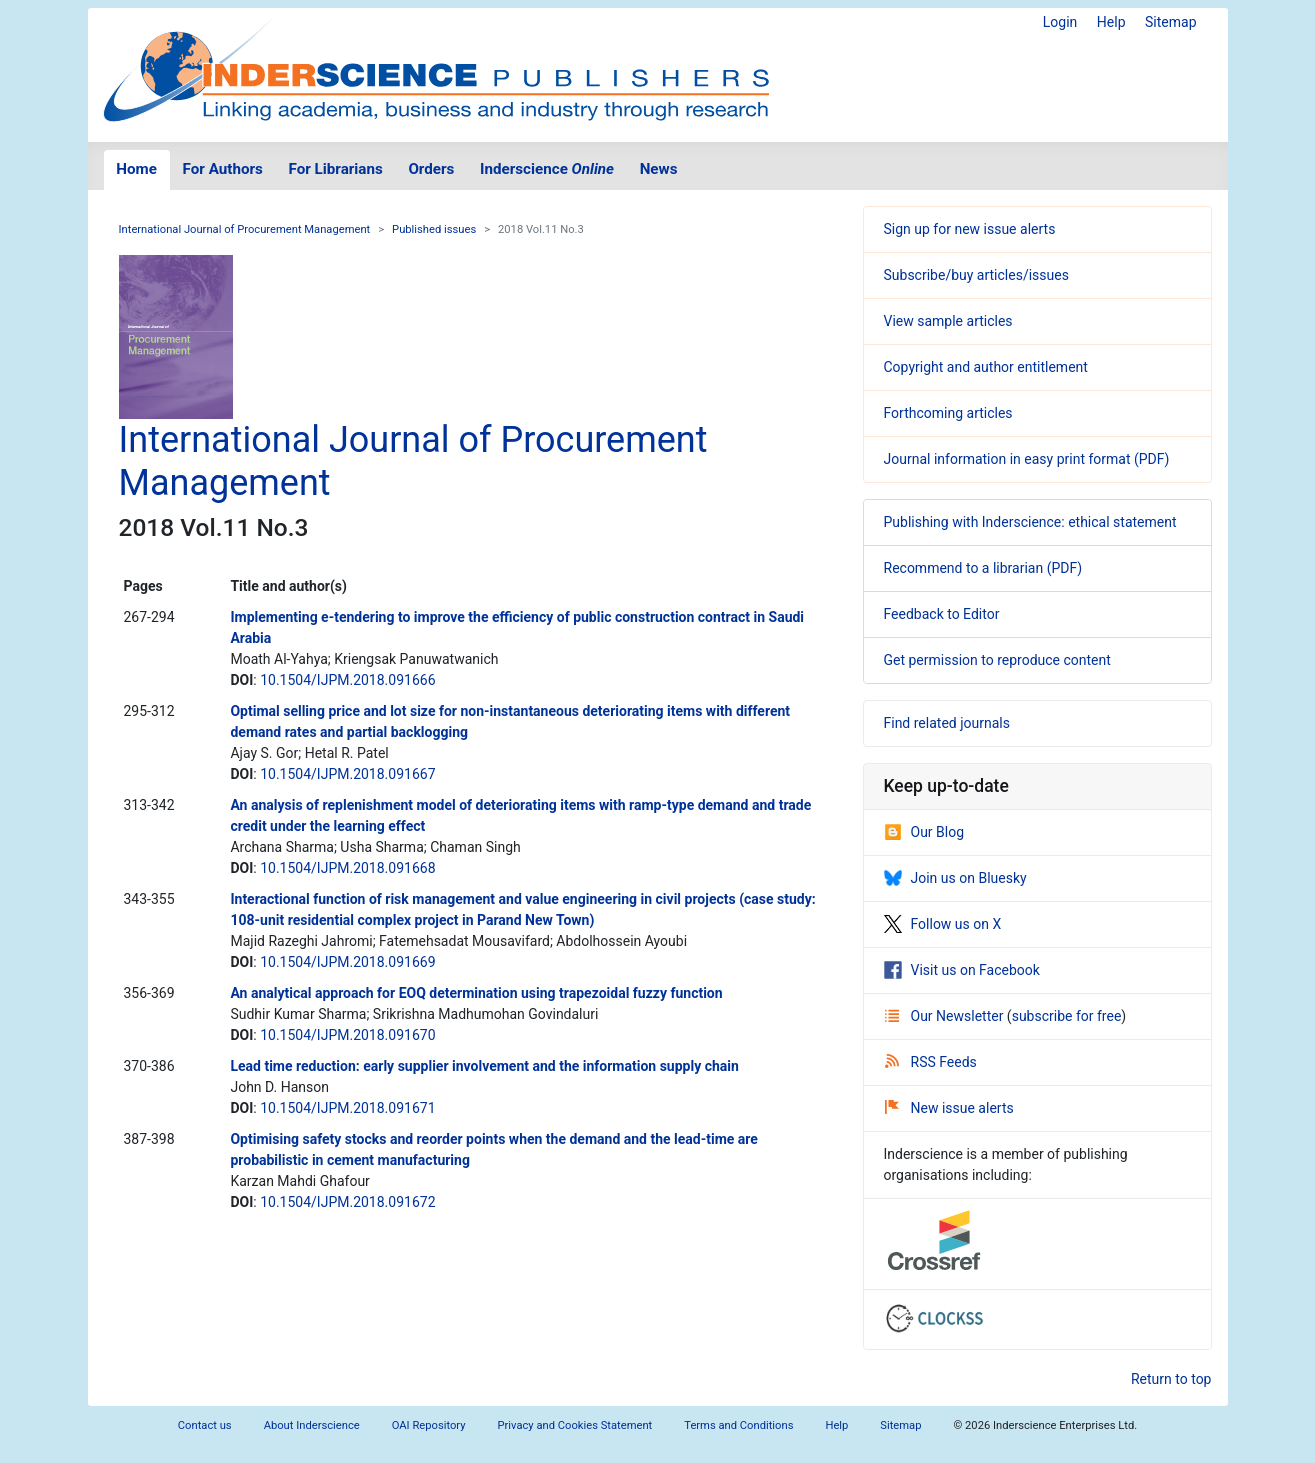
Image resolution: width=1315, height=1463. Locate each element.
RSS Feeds (931, 1062)
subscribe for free (1067, 1016)
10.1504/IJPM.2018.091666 (347, 680)
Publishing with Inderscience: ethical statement (1030, 522)
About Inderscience (312, 1425)
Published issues (434, 229)
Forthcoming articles (948, 413)
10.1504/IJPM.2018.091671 (347, 1108)
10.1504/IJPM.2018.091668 (347, 868)
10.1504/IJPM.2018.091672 (347, 1202)
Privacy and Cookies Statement (575, 1425)
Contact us (205, 1425)
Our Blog (924, 832)
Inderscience (547, 169)
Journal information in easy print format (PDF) (1027, 459)
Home (136, 169)
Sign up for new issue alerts (970, 229)
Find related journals (947, 723)
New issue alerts (949, 1108)
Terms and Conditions (738, 1425)
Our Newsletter (946, 1016)
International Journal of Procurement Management (245, 229)
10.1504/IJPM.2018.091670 (347, 1035)
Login (1060, 22)
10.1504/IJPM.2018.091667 (347, 774)
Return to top (1171, 1379)
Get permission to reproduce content (997, 660)
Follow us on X (943, 924)
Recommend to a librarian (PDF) (983, 568)
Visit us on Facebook (962, 970)
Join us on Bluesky (955, 878)
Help (1111, 22)
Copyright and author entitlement (986, 367)
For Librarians (335, 169)
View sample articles (948, 321)
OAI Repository (429, 1425)
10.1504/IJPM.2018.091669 (347, 962)
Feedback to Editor (942, 614)
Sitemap (1170, 22)
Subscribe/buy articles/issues (976, 275)
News (659, 169)
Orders (431, 169)
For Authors (223, 169)
